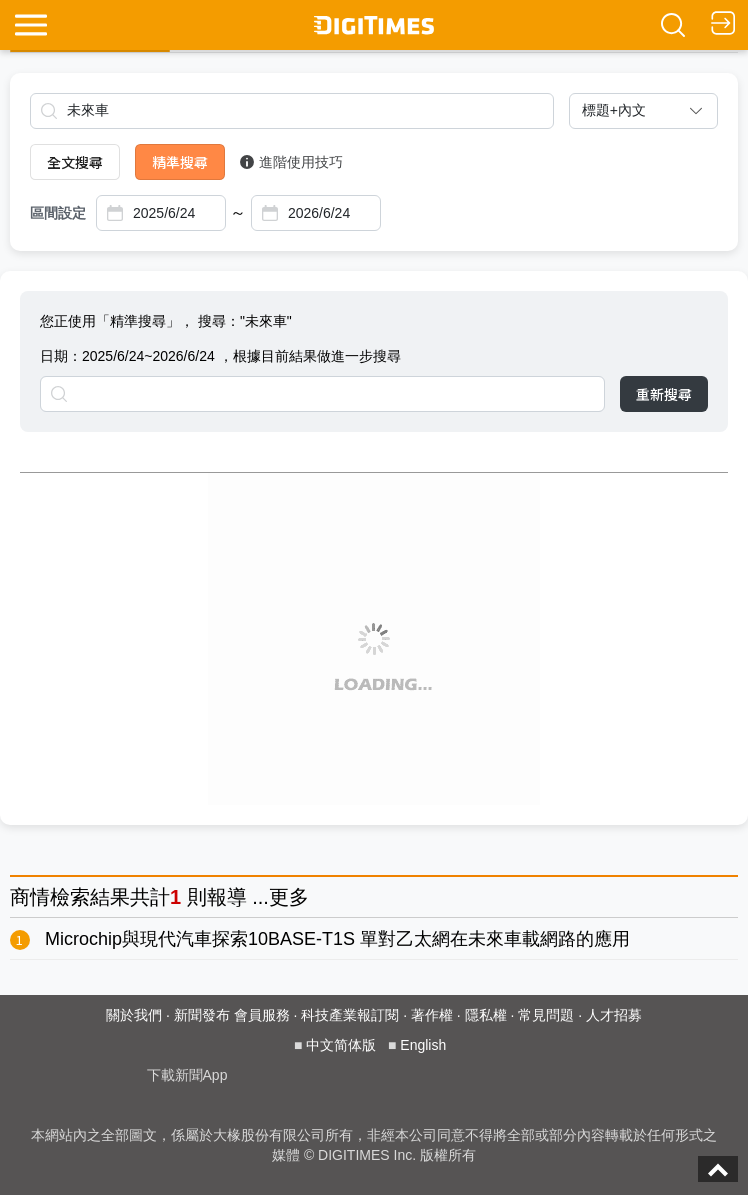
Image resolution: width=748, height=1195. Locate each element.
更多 (289, 897)
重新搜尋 (664, 394)
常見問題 (546, 1015)
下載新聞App (187, 1075)
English (423, 1045)
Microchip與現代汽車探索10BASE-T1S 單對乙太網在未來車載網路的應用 (337, 939)
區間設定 (58, 213)
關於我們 (134, 1015)
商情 (30, 897)
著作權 (432, 1015)
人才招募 (614, 1015)
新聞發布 (202, 1015)
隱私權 (486, 1015)
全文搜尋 (75, 162)
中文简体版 (341, 1045)
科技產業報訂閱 (350, 1015)
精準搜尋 (180, 162)
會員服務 (262, 1015)
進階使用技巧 (291, 162)
